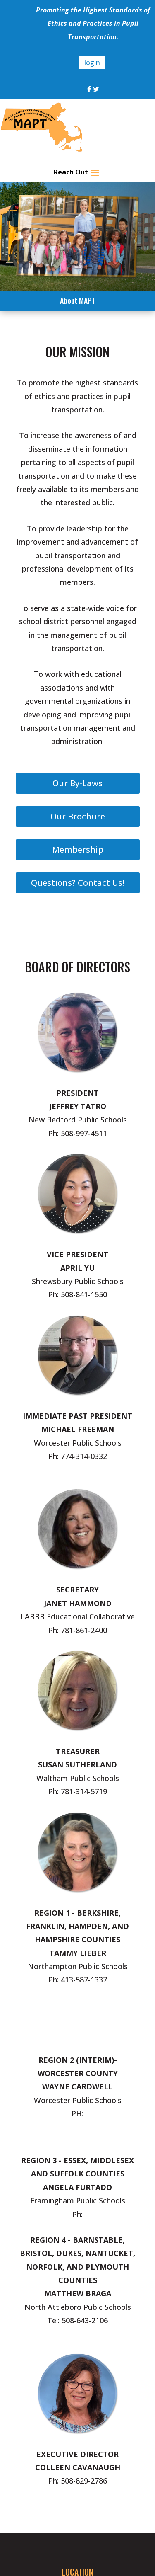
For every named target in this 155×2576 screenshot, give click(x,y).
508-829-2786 (84, 2481)
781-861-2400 (84, 1630)
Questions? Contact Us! (77, 882)
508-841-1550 (84, 1294)
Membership (77, 849)
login (92, 62)
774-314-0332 (84, 1456)
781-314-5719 (84, 1791)
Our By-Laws (77, 783)
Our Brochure (77, 816)
